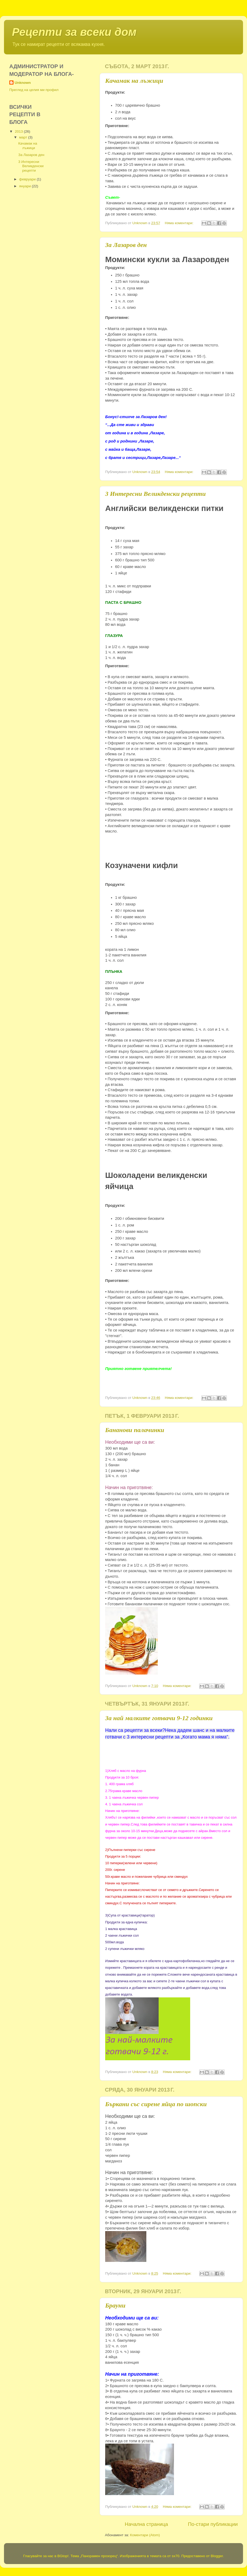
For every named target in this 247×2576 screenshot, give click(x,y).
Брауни (115, 2305)
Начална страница (146, 2524)
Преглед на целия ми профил (33, 90)
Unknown (23, 83)
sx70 (176, 2556)
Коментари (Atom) (145, 2535)
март (23, 137)
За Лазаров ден (126, 244)
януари (25, 186)
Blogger (217, 2556)
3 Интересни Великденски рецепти (155, 493)
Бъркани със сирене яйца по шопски (156, 2104)
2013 (19, 131)
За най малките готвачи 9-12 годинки (159, 1718)
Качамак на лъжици (134, 80)
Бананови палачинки (134, 1429)
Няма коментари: (179, 223)
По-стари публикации (213, 2524)
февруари (28, 179)
